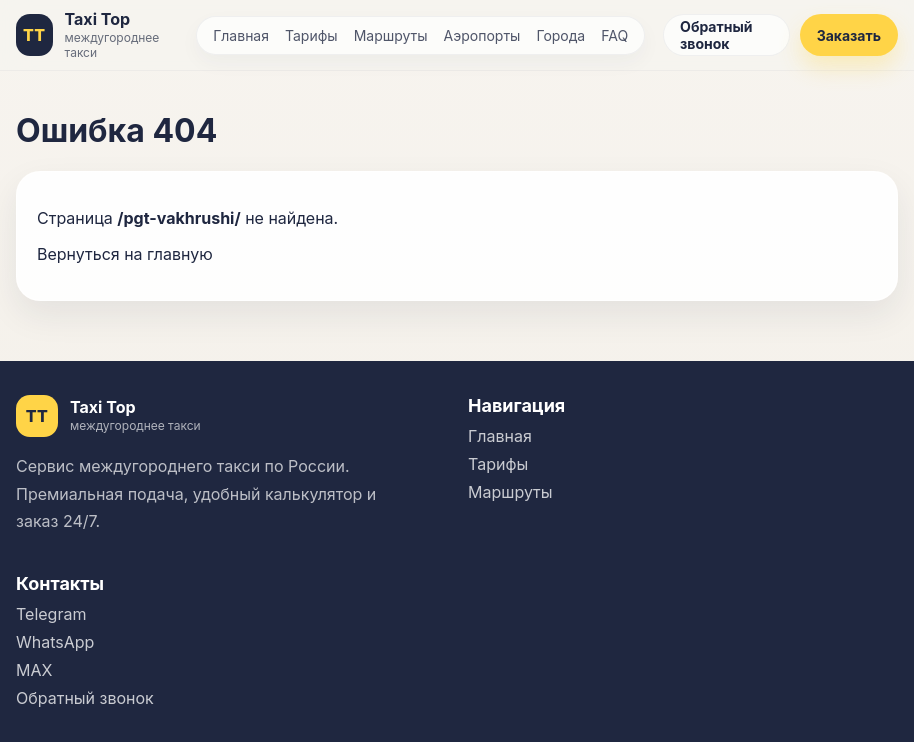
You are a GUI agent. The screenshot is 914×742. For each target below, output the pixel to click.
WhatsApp (55, 642)
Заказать (849, 35)
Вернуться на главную (125, 254)
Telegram (51, 614)
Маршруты (391, 35)
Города (560, 35)
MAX (34, 670)
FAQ (614, 35)
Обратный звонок (716, 35)
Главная (241, 35)
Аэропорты (482, 35)
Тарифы (311, 35)
